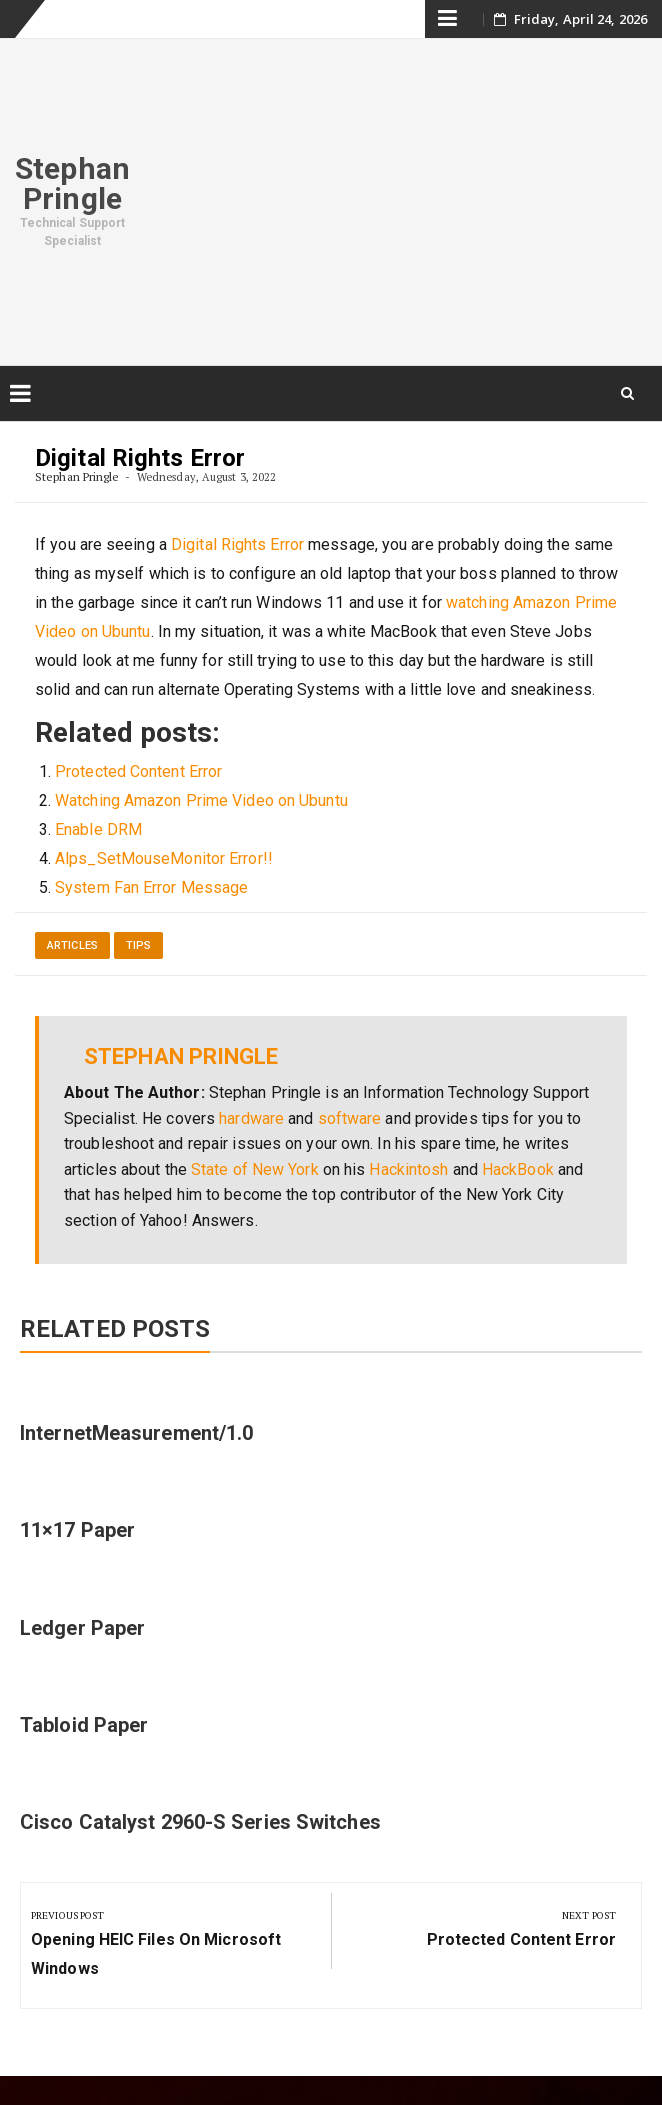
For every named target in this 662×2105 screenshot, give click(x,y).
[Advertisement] (403, 199)
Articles (72, 945)
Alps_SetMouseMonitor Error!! (164, 858)
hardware (251, 1118)
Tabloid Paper (84, 1725)
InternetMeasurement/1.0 (136, 1433)
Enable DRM (98, 829)
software (350, 1118)
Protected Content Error (138, 771)
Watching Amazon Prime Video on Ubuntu (201, 800)
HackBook (518, 1169)
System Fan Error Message (151, 887)
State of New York (255, 1169)
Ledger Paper (82, 1628)
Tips (138, 945)
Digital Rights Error (237, 544)
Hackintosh (408, 1169)
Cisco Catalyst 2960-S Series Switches (200, 1822)
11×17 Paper (77, 1530)
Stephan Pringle (72, 183)
